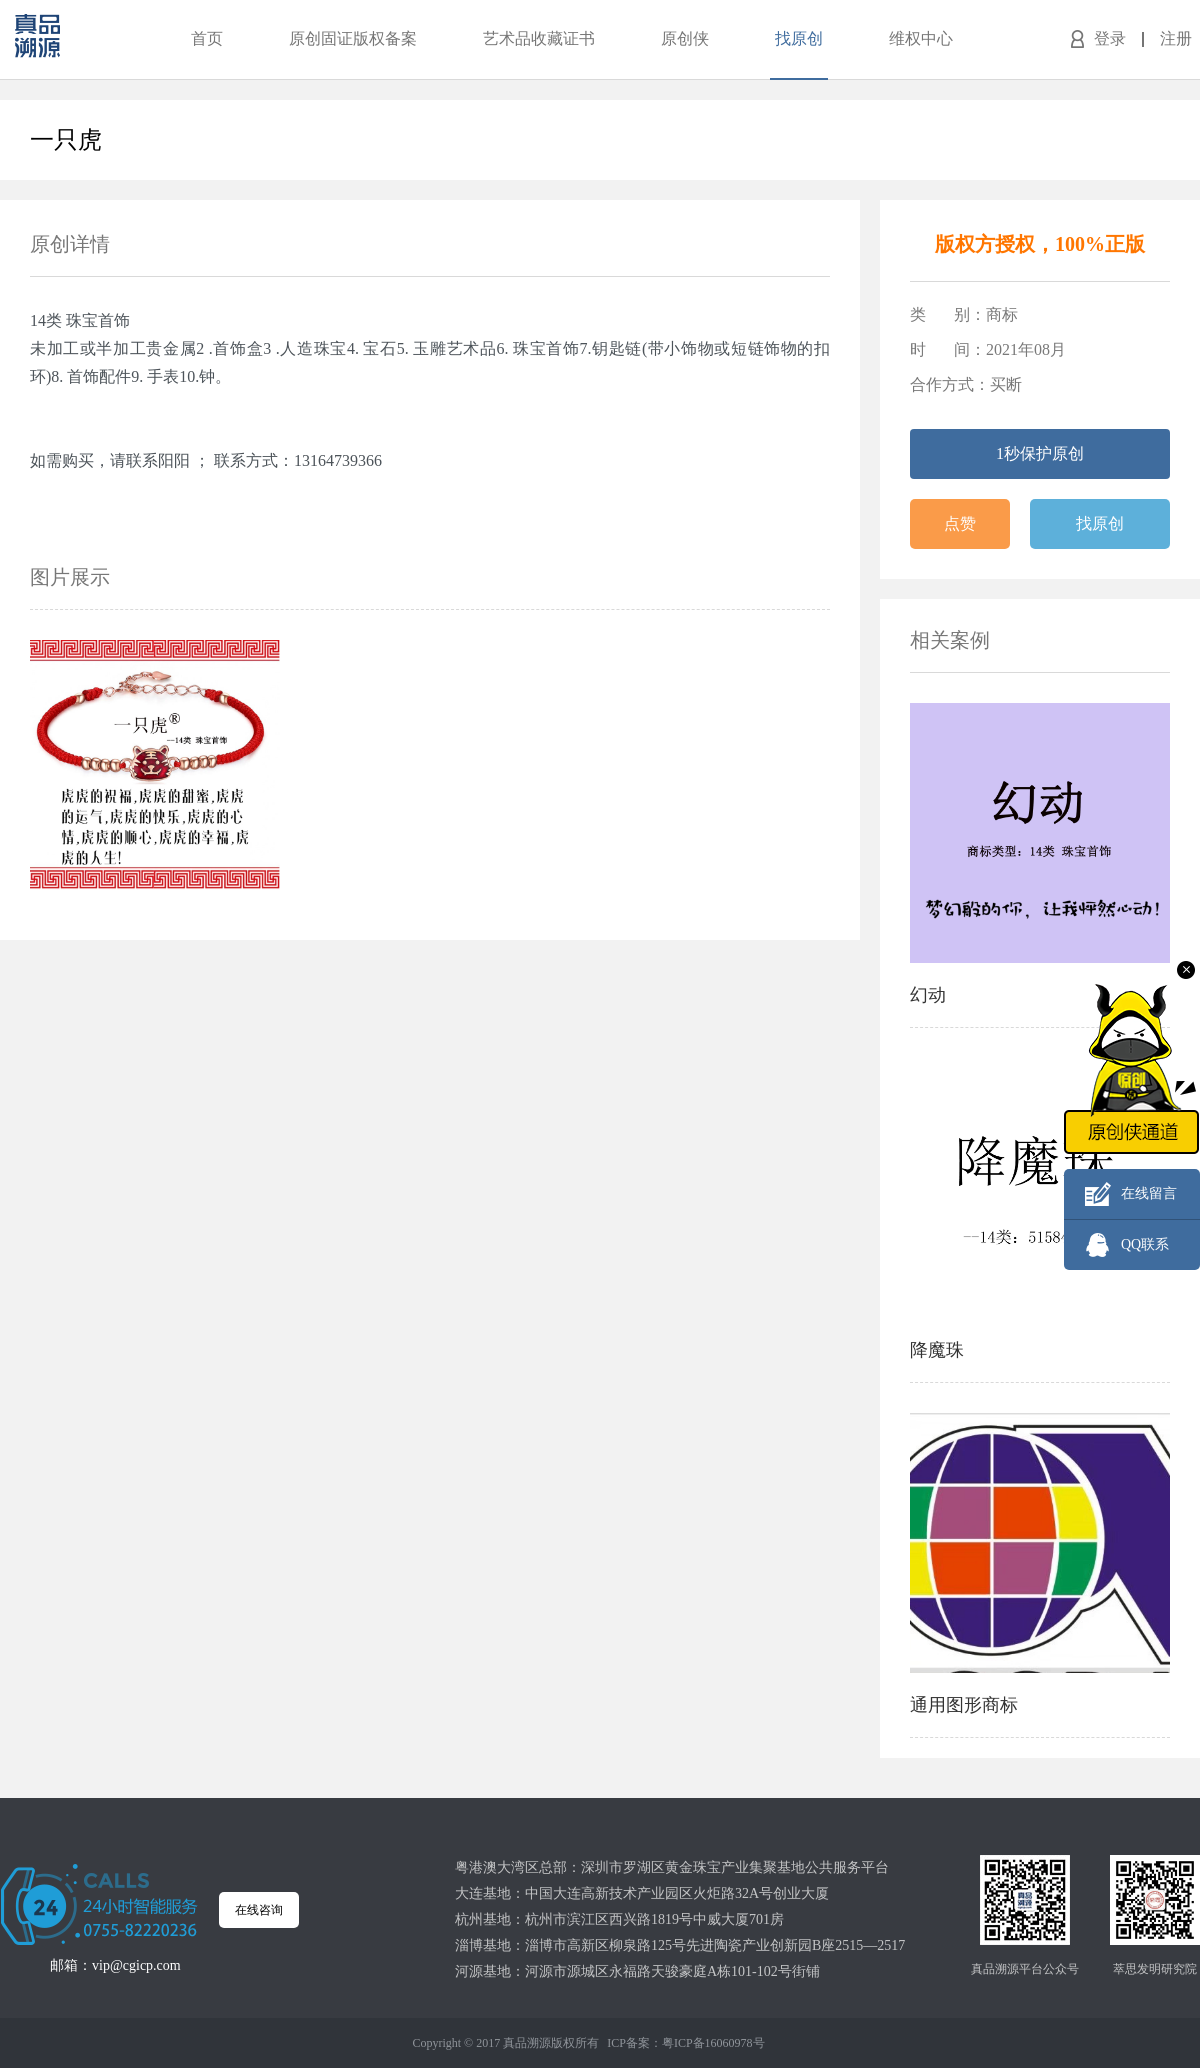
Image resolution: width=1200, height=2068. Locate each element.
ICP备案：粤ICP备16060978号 (685, 2043)
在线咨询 (259, 1910)
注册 (1176, 38)
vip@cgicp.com (136, 1965)
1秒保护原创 (1040, 453)
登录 (1110, 38)
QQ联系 (1145, 1244)
